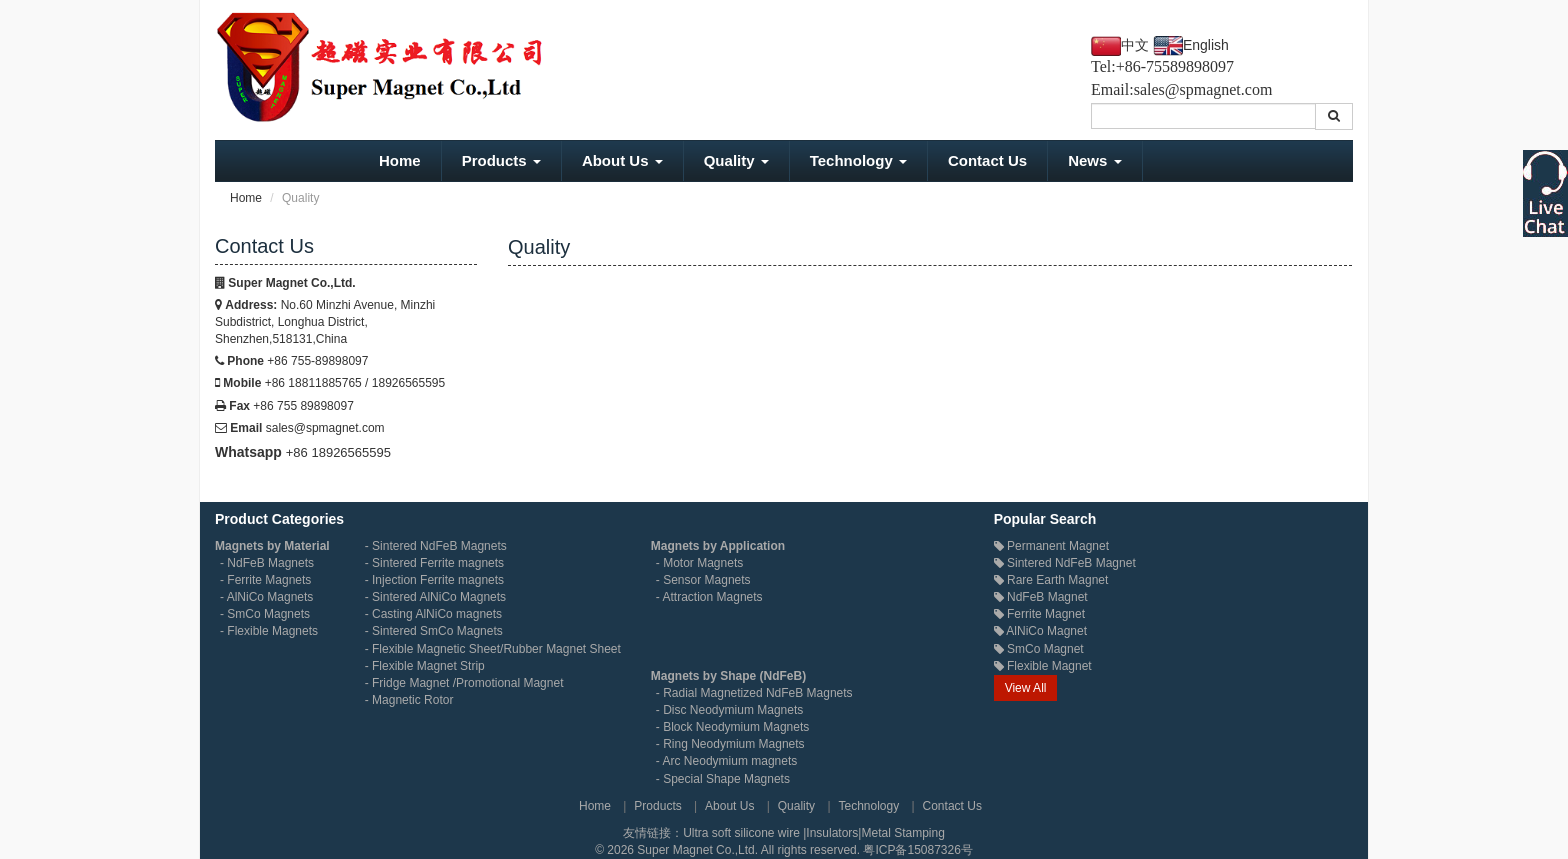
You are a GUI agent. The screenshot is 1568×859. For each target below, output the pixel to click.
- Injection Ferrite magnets (434, 580)
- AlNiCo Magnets (266, 597)
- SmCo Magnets (265, 614)
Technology (858, 160)
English (1206, 45)
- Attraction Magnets (709, 597)
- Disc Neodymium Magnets (729, 710)
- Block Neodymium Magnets (732, 727)
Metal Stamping (902, 833)
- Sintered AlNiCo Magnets (435, 597)
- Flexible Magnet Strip (425, 666)
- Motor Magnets (699, 563)
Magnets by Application (718, 546)
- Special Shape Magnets (723, 779)
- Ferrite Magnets (265, 580)
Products (501, 160)
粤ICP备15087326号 (917, 850)
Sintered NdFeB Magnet (1065, 563)
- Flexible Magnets (269, 631)
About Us (622, 160)
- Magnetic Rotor (409, 700)
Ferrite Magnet (1039, 614)
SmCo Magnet (1039, 649)
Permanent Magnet (1051, 546)
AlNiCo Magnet (1040, 631)
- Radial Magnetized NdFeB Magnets (754, 693)
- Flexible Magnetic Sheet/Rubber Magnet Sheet (493, 649)
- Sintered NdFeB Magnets (436, 546)
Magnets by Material (272, 546)
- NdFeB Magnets (267, 563)
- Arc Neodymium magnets (726, 761)
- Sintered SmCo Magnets (434, 631)
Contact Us (987, 160)
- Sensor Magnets (703, 580)
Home (400, 160)
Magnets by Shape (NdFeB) (728, 676)
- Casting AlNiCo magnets (433, 614)
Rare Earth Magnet (1051, 580)
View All (1026, 688)
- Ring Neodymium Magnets (730, 744)
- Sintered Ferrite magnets (434, 563)
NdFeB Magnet (1041, 597)
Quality (736, 160)
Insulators (832, 833)
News (1094, 160)
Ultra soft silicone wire (743, 833)
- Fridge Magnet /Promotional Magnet (464, 683)
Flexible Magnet (1043, 666)
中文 (1135, 45)
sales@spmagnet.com (1203, 89)
